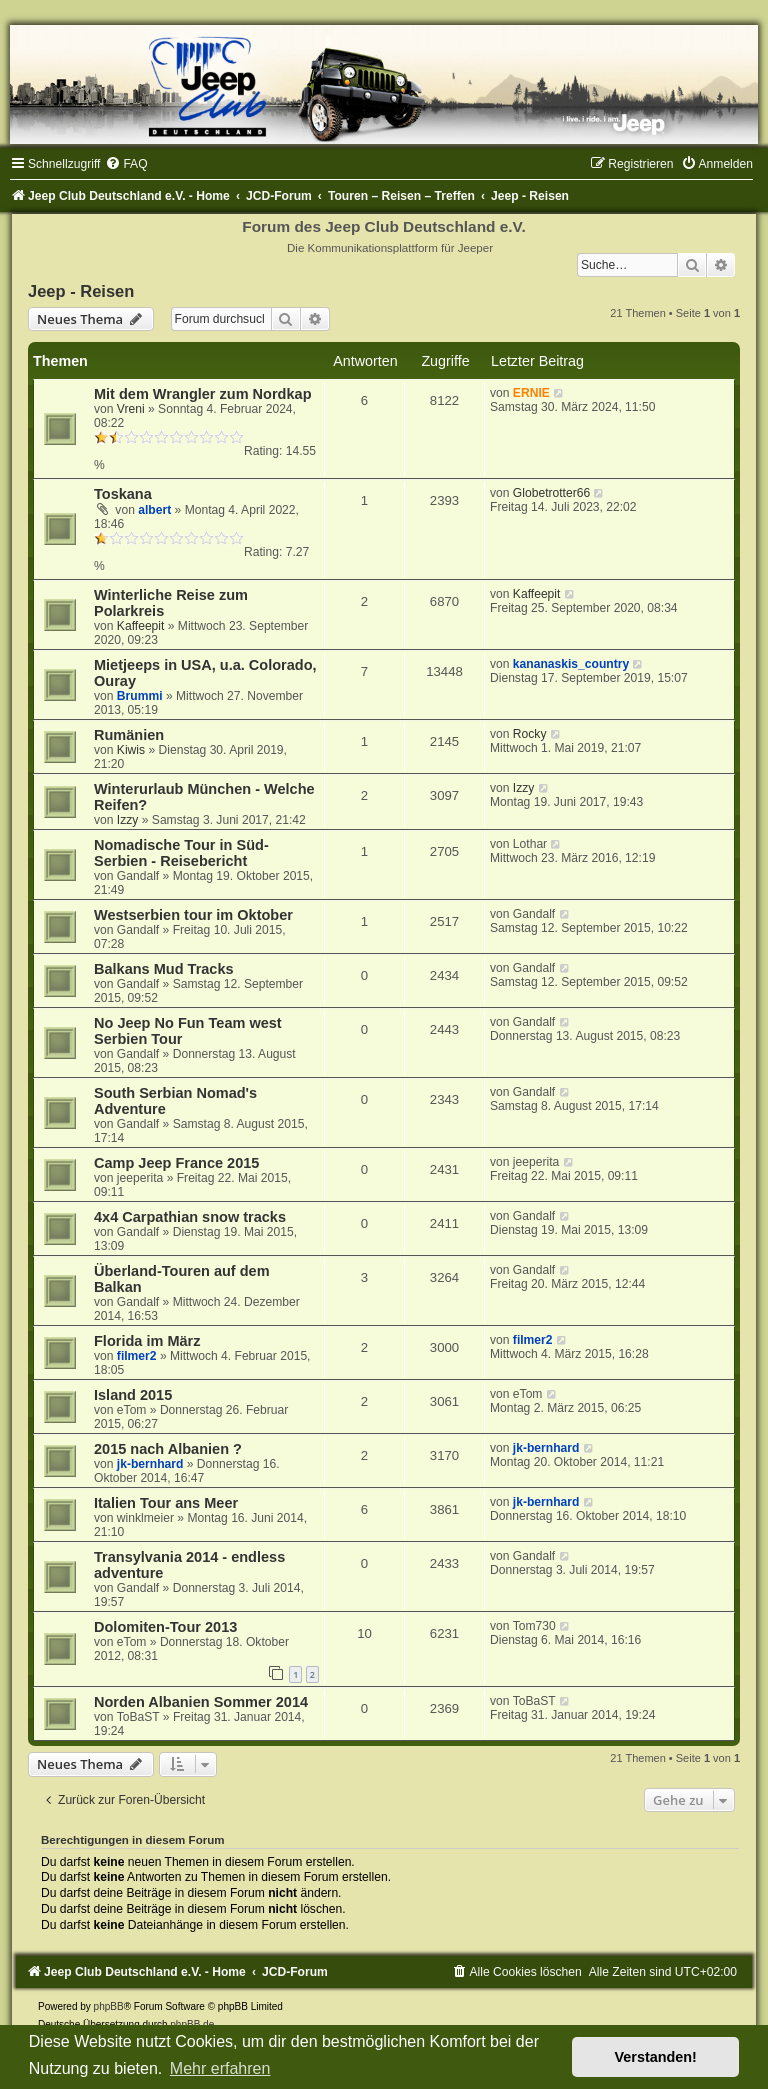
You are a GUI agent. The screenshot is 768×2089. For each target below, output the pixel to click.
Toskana (123, 494)
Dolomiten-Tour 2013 (165, 1627)
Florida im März (147, 1341)
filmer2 (137, 1356)
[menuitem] (126, 164)
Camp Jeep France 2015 (176, 1163)
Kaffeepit (141, 626)
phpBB (109, 2006)
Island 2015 (133, 1395)
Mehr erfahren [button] (220, 2068)
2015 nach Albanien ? (168, 1449)
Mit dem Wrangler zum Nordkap (203, 394)
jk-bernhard (150, 1464)
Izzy (128, 820)
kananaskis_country (571, 664)
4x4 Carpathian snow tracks (190, 1217)
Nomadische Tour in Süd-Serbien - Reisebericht (181, 853)
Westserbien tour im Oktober (193, 915)
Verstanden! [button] (656, 2057)
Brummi (140, 696)
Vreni (131, 409)
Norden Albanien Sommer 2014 (201, 1702)
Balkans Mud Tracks (164, 969)
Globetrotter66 (551, 493)
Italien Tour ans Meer (166, 1503)
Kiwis (131, 750)
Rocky (530, 734)
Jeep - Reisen (81, 291)
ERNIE (531, 393)
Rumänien (129, 735)
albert (154, 510)
